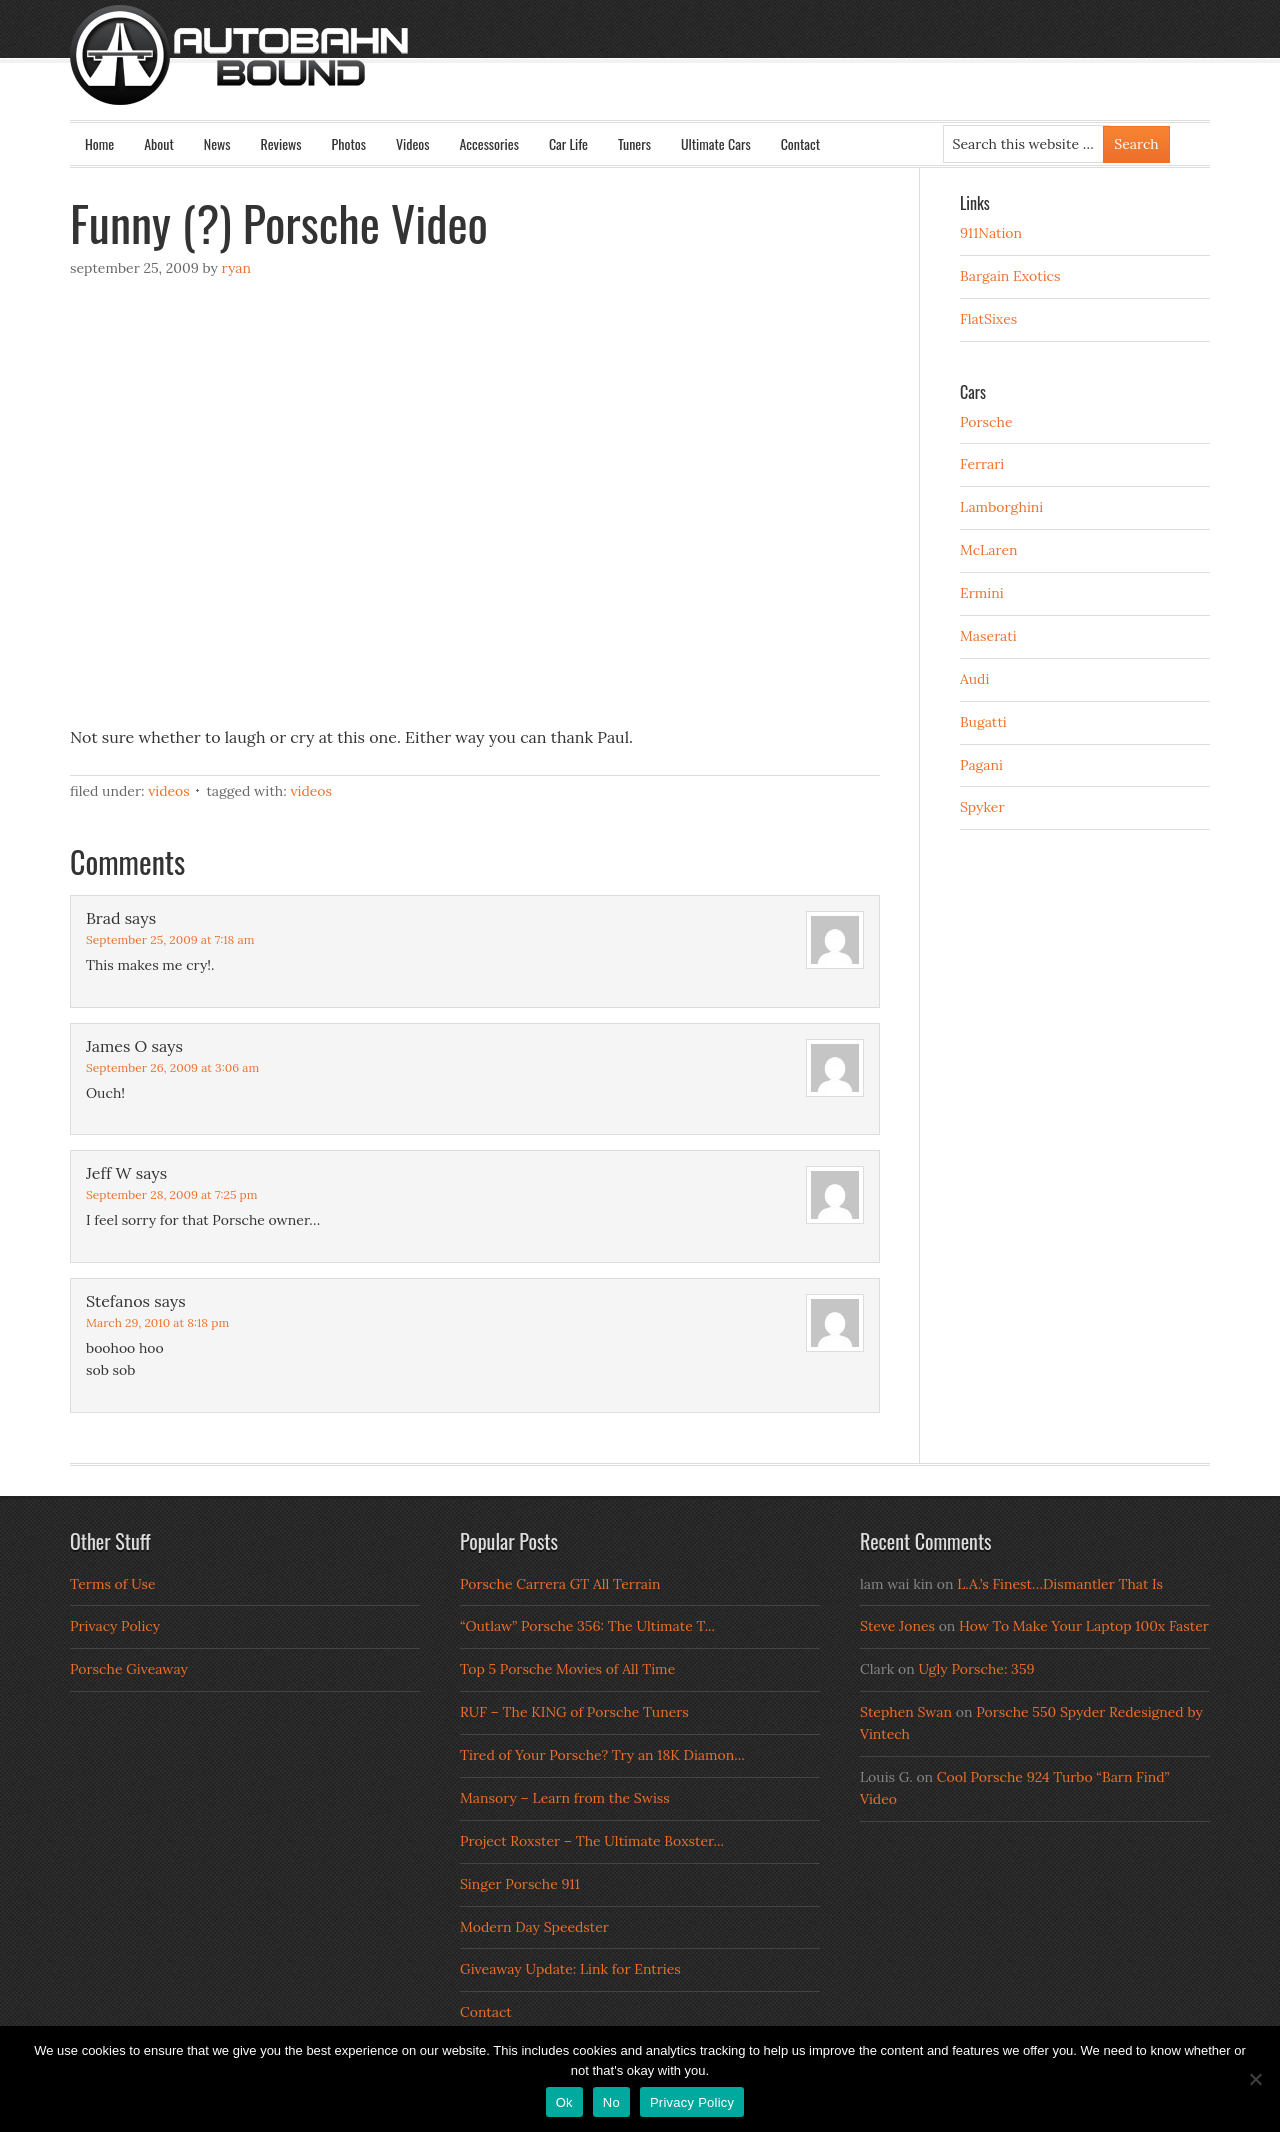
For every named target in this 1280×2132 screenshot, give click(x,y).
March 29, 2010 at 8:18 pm (157, 1322)
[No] (1255, 2079)
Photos (349, 143)
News (217, 143)
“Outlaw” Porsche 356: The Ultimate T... (587, 1626)
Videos (413, 143)
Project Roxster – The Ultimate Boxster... (592, 1841)
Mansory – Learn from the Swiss (565, 1798)
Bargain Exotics (1010, 276)
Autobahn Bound (672, 72)
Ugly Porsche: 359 (976, 1669)
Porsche (986, 422)
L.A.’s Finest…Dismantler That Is (1060, 1584)
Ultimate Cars (716, 143)
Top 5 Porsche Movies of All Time (567, 1669)
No (611, 2102)
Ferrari (982, 464)
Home (99, 143)
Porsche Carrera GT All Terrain (560, 1584)
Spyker (982, 807)
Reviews (281, 143)
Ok (564, 2102)
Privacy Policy (115, 1626)
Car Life (568, 143)
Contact (800, 143)
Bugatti (983, 722)
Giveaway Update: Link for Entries (570, 1969)
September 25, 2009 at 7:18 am (170, 939)
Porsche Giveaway (129, 1669)
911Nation (991, 233)
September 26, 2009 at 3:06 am (172, 1067)
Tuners (634, 143)
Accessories (488, 143)
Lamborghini (1001, 507)
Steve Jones (897, 1626)
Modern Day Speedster (534, 1927)
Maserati (988, 636)
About (159, 143)
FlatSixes (988, 319)
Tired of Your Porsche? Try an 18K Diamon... (602, 1755)
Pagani (981, 765)
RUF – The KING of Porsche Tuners (574, 1712)
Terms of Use (113, 1584)
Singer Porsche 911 (520, 1884)
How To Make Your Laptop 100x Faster (1084, 1626)
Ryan (236, 268)
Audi (974, 679)
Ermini (982, 593)
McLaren (989, 550)
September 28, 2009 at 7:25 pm (171, 1194)
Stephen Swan (906, 1712)
